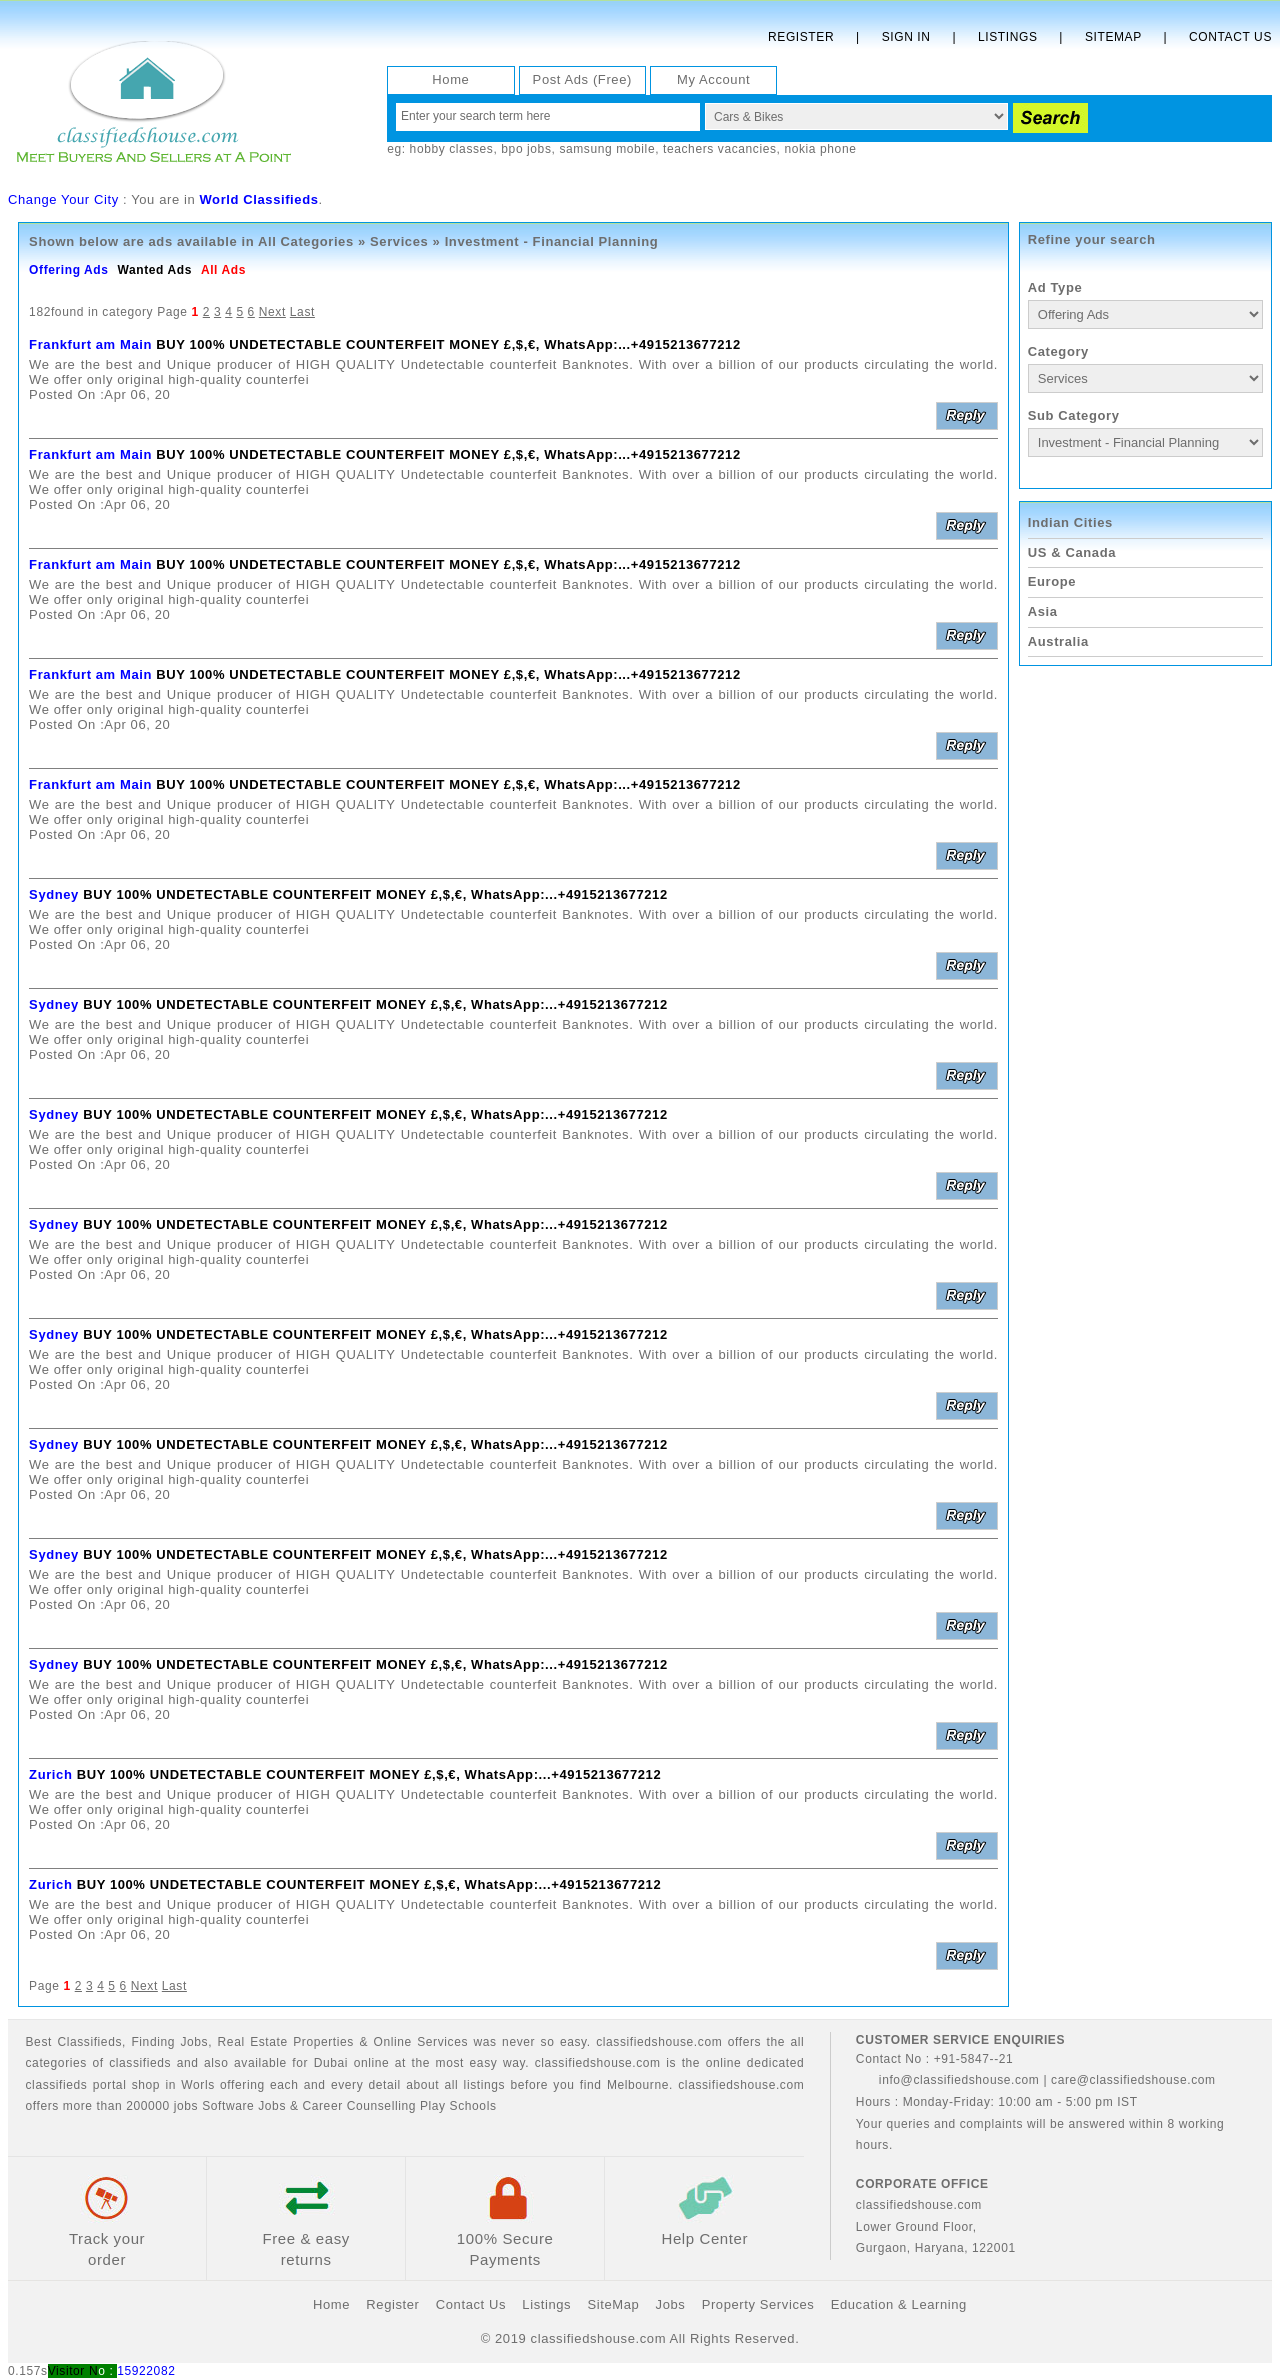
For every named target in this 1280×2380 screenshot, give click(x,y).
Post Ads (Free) (582, 79)
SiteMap (613, 2304)
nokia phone (820, 149)
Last (302, 312)
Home (450, 79)
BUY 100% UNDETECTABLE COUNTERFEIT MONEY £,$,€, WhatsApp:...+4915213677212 (448, 344)
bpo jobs (526, 149)
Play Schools (458, 2106)
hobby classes (452, 149)
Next (272, 312)
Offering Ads (68, 270)
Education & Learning (899, 2304)
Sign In (906, 37)
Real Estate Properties (286, 2042)
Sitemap (1113, 37)
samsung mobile (607, 149)
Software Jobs (244, 2106)
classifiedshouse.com (741, 2085)
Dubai (331, 2063)
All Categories (306, 241)
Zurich (50, 1774)
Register (801, 37)
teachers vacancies (720, 149)
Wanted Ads (154, 270)
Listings (1007, 37)
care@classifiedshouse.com (1133, 2080)
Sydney (54, 894)
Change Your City (63, 199)
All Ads (223, 270)
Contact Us (1230, 37)
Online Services (420, 2042)
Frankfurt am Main (90, 344)
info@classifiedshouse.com (948, 2080)
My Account (713, 79)
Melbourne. (640, 2085)
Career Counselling (359, 2106)
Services (399, 241)
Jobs (194, 2042)
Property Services (758, 2304)
